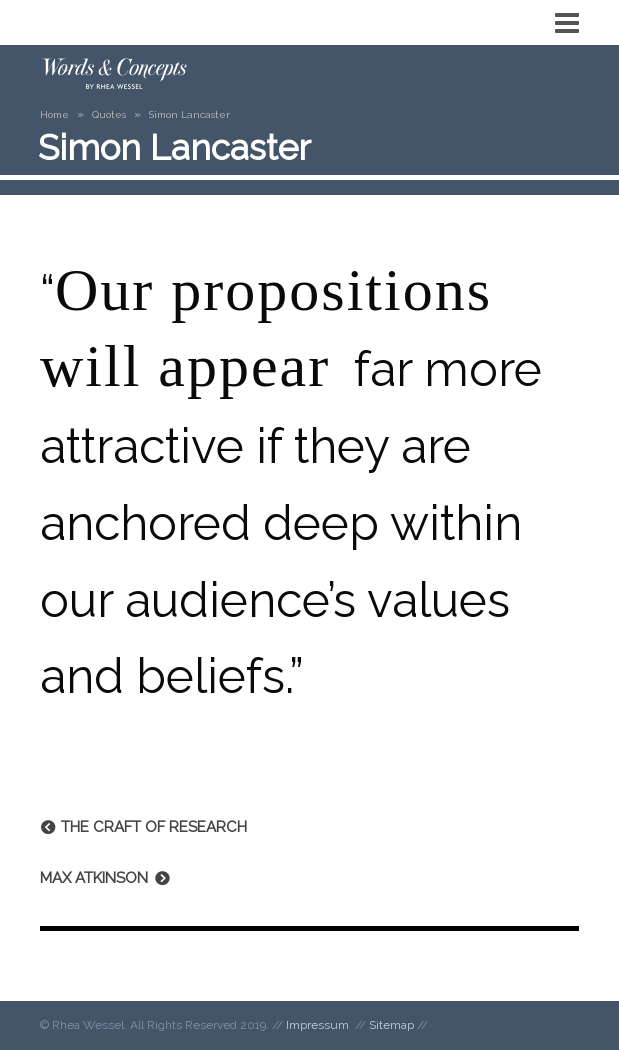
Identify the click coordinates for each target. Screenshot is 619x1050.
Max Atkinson (94, 878)
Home (54, 114)
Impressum (317, 1025)
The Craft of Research (154, 827)
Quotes (109, 114)
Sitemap (391, 1025)
